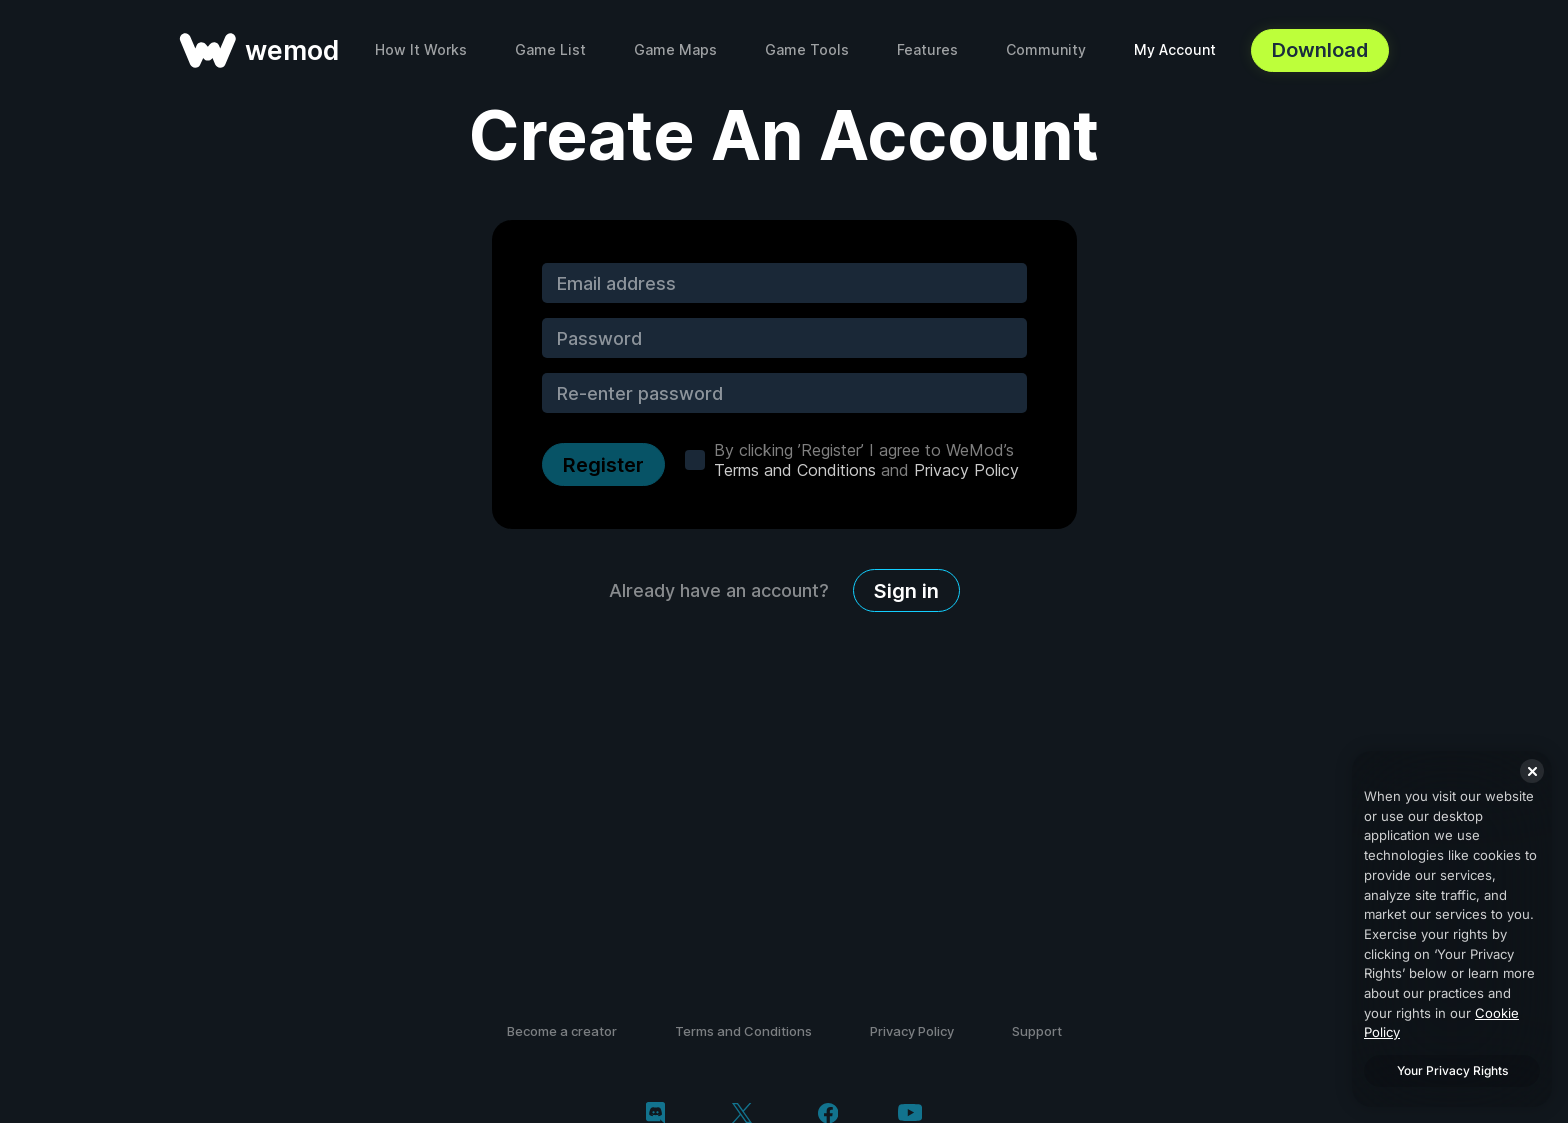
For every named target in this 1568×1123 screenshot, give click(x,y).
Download (1320, 50)
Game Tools (807, 49)
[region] (1452, 929)
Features (927, 49)
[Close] (1532, 771)
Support (1037, 1031)
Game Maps (675, 49)
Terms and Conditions (795, 470)
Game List (550, 49)
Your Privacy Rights (1452, 1070)
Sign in (906, 591)
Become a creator (562, 1031)
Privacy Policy (966, 470)
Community (1046, 49)
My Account (1175, 49)
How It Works (421, 49)
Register (603, 465)
